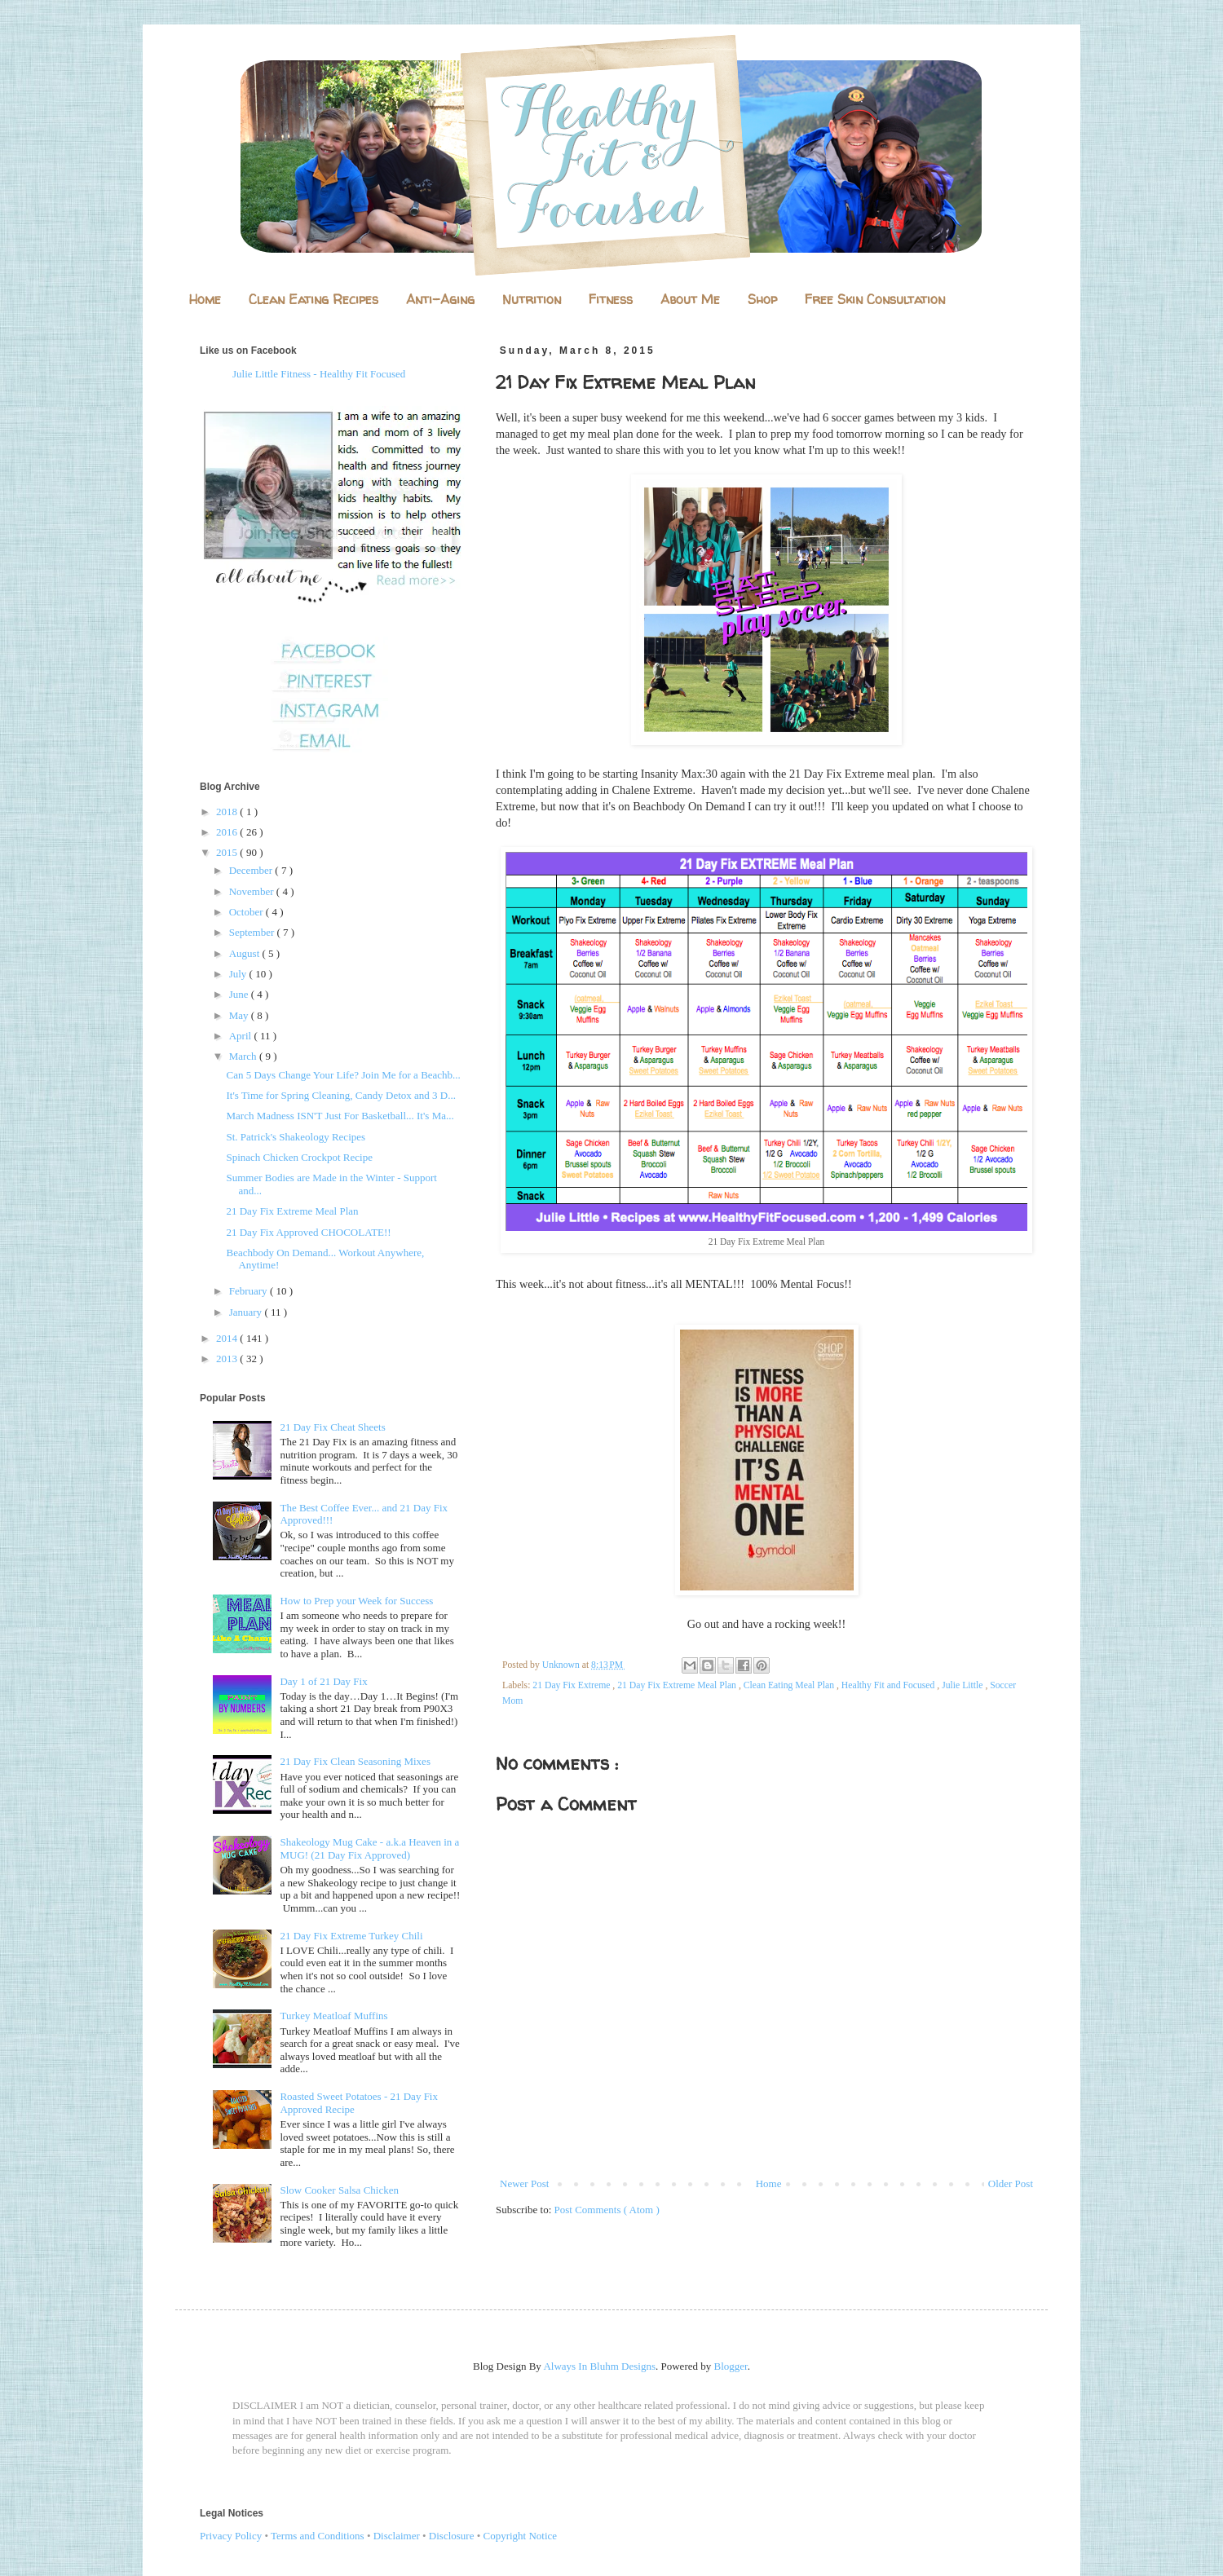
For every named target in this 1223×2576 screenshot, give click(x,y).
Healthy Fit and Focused (889, 1685)
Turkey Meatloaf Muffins (333, 2015)
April (241, 1036)
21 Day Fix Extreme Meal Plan (678, 1685)
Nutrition (531, 299)
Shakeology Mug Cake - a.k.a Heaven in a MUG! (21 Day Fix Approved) (369, 1848)
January (247, 1312)
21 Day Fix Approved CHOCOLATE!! (308, 1232)
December (252, 870)
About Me (690, 299)
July (239, 974)
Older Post (1010, 2183)
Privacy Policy (231, 2536)
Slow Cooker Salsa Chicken (339, 2190)
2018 (228, 811)
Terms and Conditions (317, 2536)
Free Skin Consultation (875, 299)
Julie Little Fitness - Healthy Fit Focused (318, 374)
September (253, 932)
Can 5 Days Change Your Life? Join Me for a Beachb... (343, 1075)
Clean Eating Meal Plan (790, 1685)
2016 (228, 832)
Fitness (611, 299)
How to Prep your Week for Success (356, 1601)
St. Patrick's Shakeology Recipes (295, 1137)
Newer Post (524, 2183)
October (247, 912)
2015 (228, 852)
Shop (762, 299)
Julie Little (963, 1685)
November (252, 891)
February (249, 1291)
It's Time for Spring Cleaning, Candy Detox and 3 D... (340, 1095)
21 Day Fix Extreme (572, 1685)
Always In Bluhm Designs (599, 2366)
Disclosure (452, 2536)
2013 (228, 1358)
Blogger (731, 2366)
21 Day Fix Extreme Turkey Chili (351, 1936)
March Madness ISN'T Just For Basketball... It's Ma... (339, 1115)
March (244, 1056)
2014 (228, 1338)
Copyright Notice (520, 2536)
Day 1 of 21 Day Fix (323, 1681)
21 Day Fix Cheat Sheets (332, 1427)
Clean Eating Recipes (313, 299)
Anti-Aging (440, 299)
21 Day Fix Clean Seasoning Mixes (355, 1761)
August (246, 953)
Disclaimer (396, 2536)
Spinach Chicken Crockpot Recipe (299, 1157)
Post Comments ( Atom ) (607, 2209)
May (240, 1015)
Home (205, 299)
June (240, 994)
